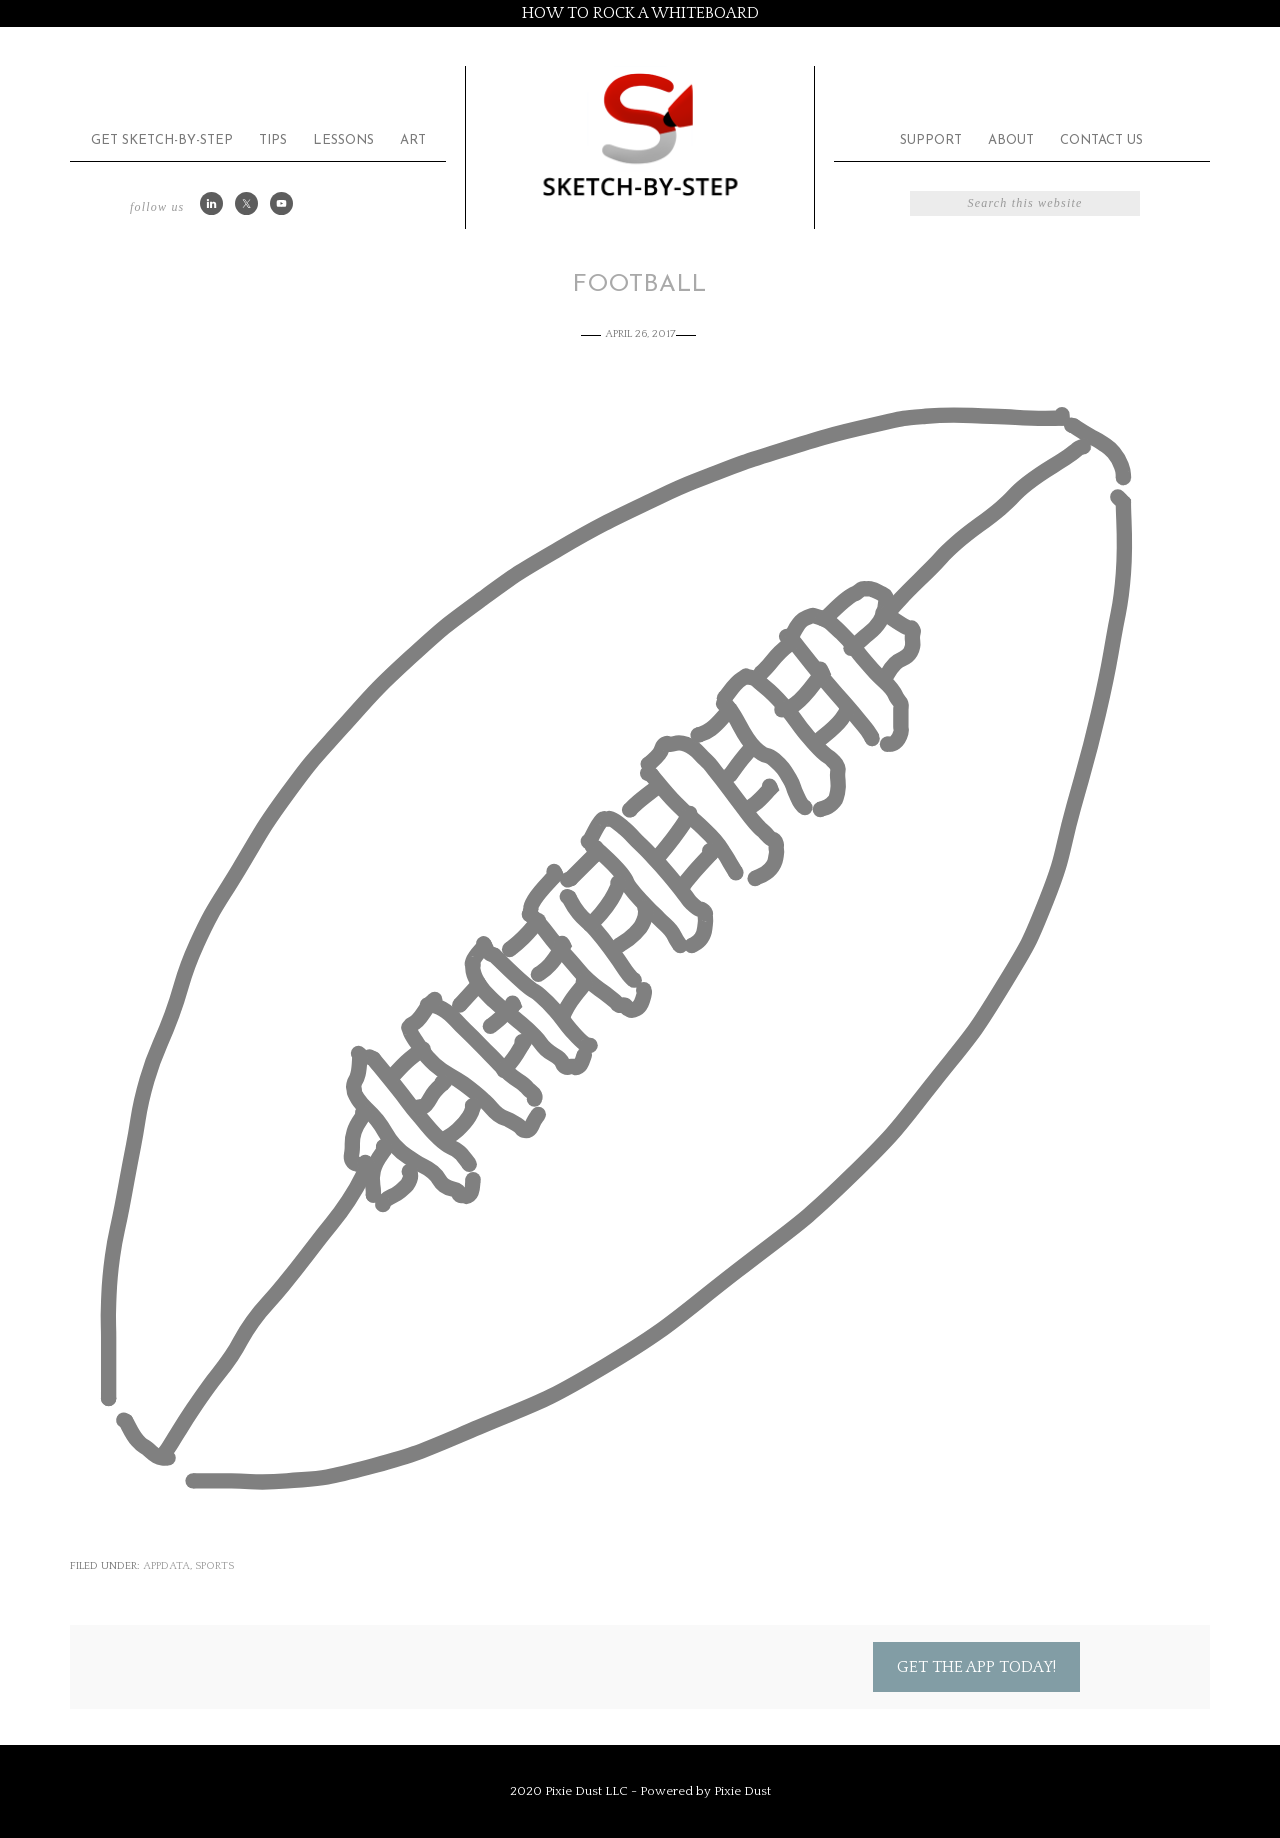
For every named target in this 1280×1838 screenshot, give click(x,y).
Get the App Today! (976, 1667)
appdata (166, 1566)
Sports (214, 1566)
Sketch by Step (640, 133)
